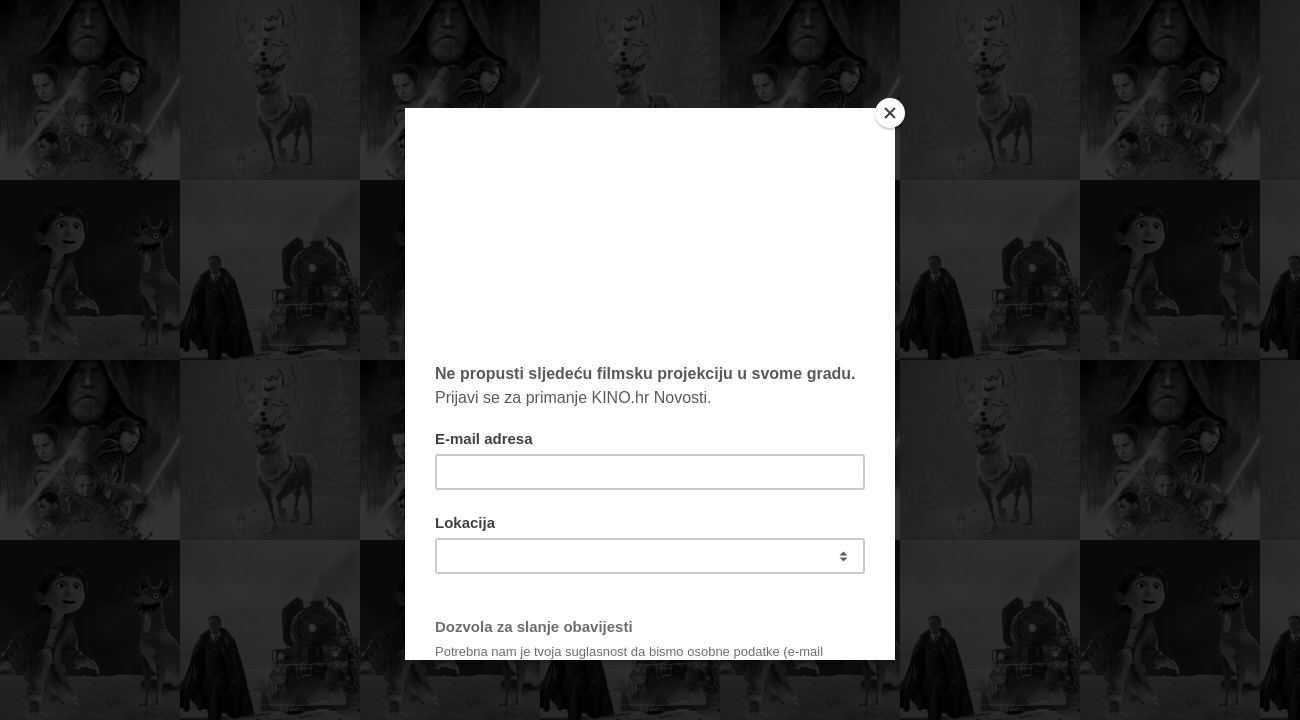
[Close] (890, 113)
